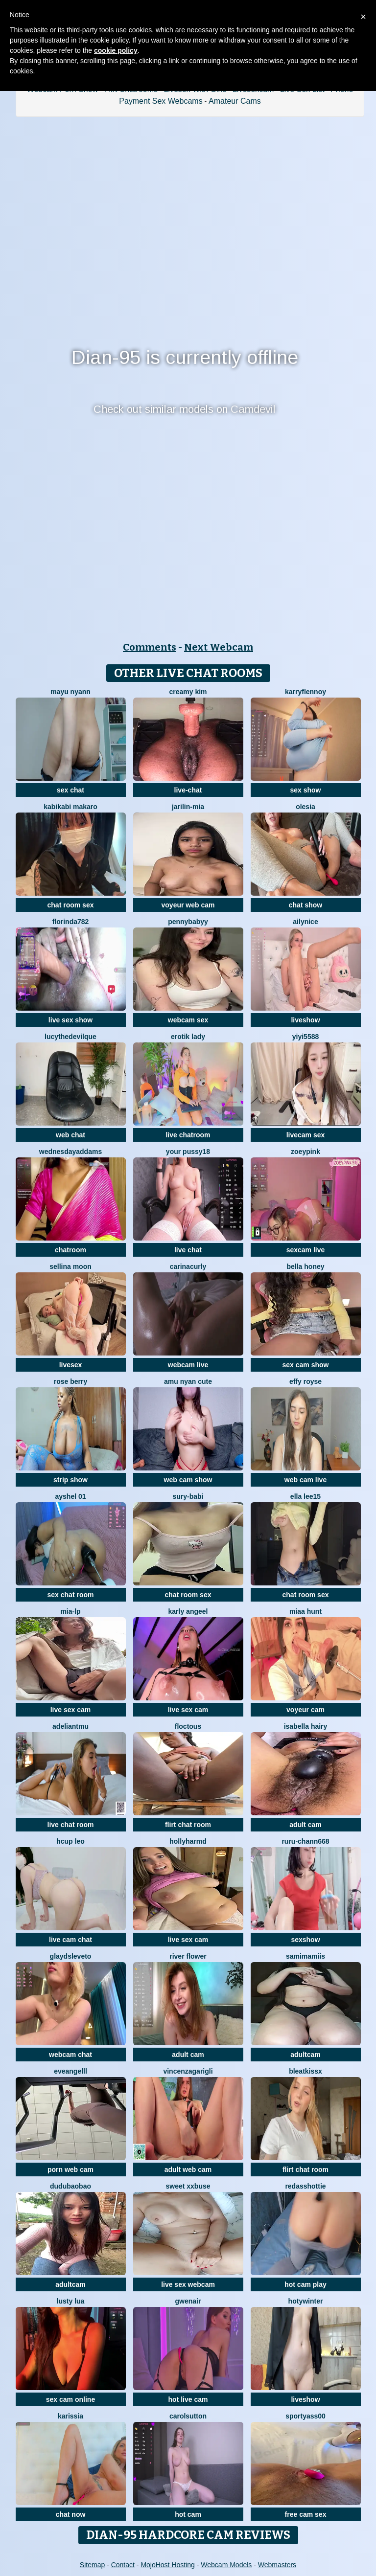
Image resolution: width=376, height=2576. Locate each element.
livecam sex (305, 1135)
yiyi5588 (305, 1036)
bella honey (305, 1266)
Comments (149, 647)
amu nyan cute (188, 1381)
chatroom (70, 1250)
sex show (305, 790)
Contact (123, 2565)
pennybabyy (188, 922)
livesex (70, 1365)
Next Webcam (218, 647)
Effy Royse (305, 1381)
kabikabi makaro (70, 807)
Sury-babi (187, 1496)
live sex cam (70, 1710)
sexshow (305, 1939)
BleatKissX (305, 2071)
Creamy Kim (188, 692)
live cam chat (70, 1939)
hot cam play (305, 2284)
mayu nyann (70, 692)
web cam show (188, 1480)
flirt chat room (188, 1825)
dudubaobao (70, 2186)
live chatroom (187, 1135)
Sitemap (92, 2565)
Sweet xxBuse (187, 2186)
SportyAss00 (305, 2416)
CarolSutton (188, 2416)
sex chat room (70, 1595)
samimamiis (305, 1956)
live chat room (70, 1825)
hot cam (188, 2514)
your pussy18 (188, 1151)
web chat (70, 1135)
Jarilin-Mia (188, 807)
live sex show (70, 1020)
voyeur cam (305, 1710)
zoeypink (305, 1151)
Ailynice (305, 922)
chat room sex (70, 905)
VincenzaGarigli (187, 2071)
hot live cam (188, 2399)
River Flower (187, 1956)
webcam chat (70, 2054)
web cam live (305, 1480)
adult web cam (188, 2169)
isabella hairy (306, 1726)
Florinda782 (70, 922)
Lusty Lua (71, 2301)
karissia (70, 2416)
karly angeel (188, 1611)
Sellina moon (70, 1266)
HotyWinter (305, 2301)
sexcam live (305, 1250)
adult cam (305, 1825)
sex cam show (305, 1365)
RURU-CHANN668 (305, 1841)
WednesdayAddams (70, 1151)
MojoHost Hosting (168, 2565)
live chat (188, 1250)
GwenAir (188, 2301)
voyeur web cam (188, 905)
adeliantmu (70, 1726)
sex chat (70, 790)
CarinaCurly (188, 1266)
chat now (71, 2514)
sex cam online (70, 2399)
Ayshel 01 (70, 1496)
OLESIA (305, 807)
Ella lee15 (305, 1496)
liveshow (305, 1020)
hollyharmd (187, 1841)
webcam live (188, 1365)
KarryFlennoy (305, 692)
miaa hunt (305, 1611)
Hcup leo (70, 1841)
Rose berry (70, 1381)
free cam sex (306, 2514)
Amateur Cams (235, 101)
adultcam (305, 2054)
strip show (70, 1480)
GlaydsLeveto (71, 1956)
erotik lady (188, 1036)
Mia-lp (70, 1611)
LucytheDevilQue (70, 1036)
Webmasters (277, 2565)
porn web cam (70, 2169)
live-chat (188, 790)
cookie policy (116, 50)
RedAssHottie (305, 2186)
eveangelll (70, 2071)
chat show (305, 905)
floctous (188, 1726)
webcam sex (188, 1020)
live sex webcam (188, 2284)
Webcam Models (226, 2565)
